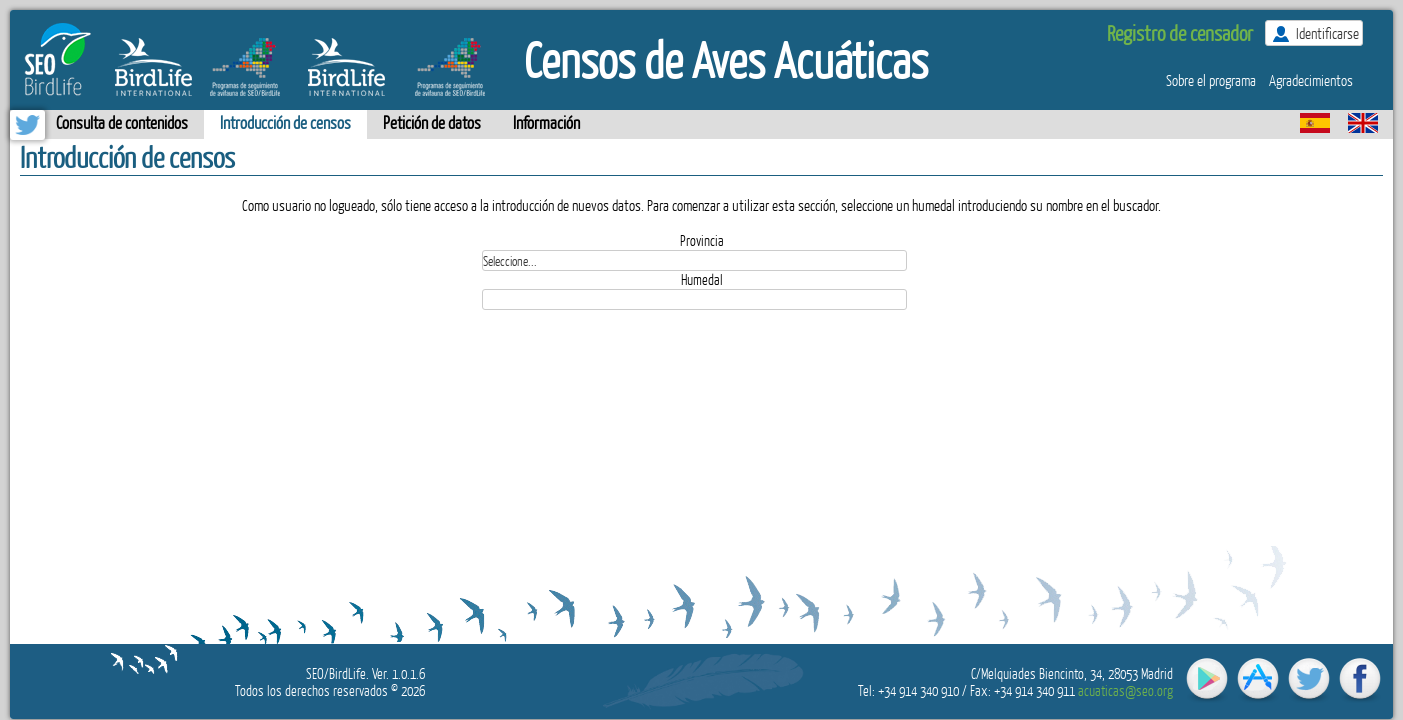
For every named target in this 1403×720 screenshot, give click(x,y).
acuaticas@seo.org (1125, 690)
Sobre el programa (1211, 80)
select (918, 260)
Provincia (702, 240)
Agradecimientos (1311, 80)
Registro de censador (1180, 32)
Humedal (702, 279)
